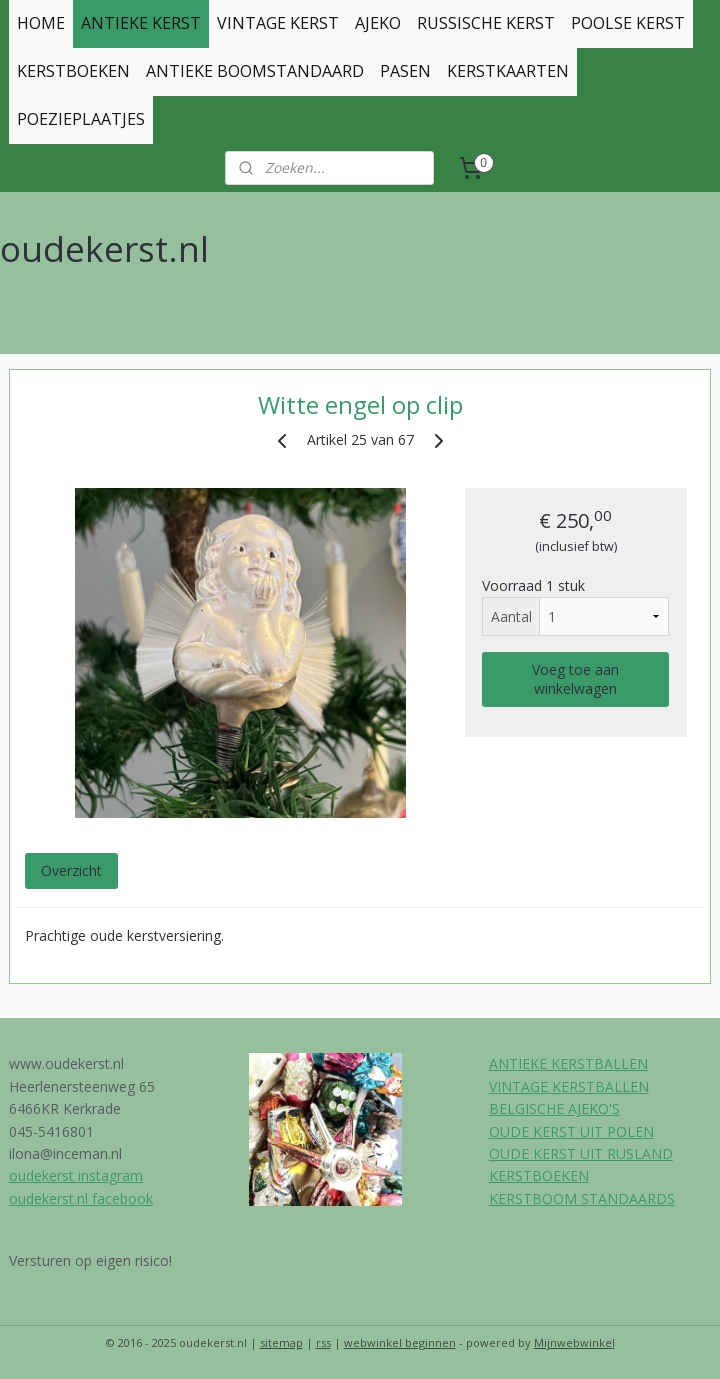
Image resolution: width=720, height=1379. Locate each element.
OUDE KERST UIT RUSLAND (581, 1153)
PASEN (405, 71)
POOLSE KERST (628, 23)
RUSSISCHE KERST (486, 23)
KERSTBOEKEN (73, 71)
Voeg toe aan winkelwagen (575, 679)
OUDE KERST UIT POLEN (571, 1131)
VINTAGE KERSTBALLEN (569, 1086)
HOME (41, 23)
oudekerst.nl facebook (81, 1198)
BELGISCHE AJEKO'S (554, 1108)
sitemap (281, 1342)
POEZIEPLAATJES (81, 119)
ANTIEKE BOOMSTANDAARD (255, 71)
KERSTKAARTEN (508, 71)
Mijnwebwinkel (574, 1342)
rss (323, 1342)
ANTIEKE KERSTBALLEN (568, 1063)
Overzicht (71, 870)
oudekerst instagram (76, 1175)
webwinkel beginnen (400, 1342)
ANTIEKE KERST (141, 23)
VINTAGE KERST (278, 23)
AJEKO (378, 23)
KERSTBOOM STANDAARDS (582, 1198)
